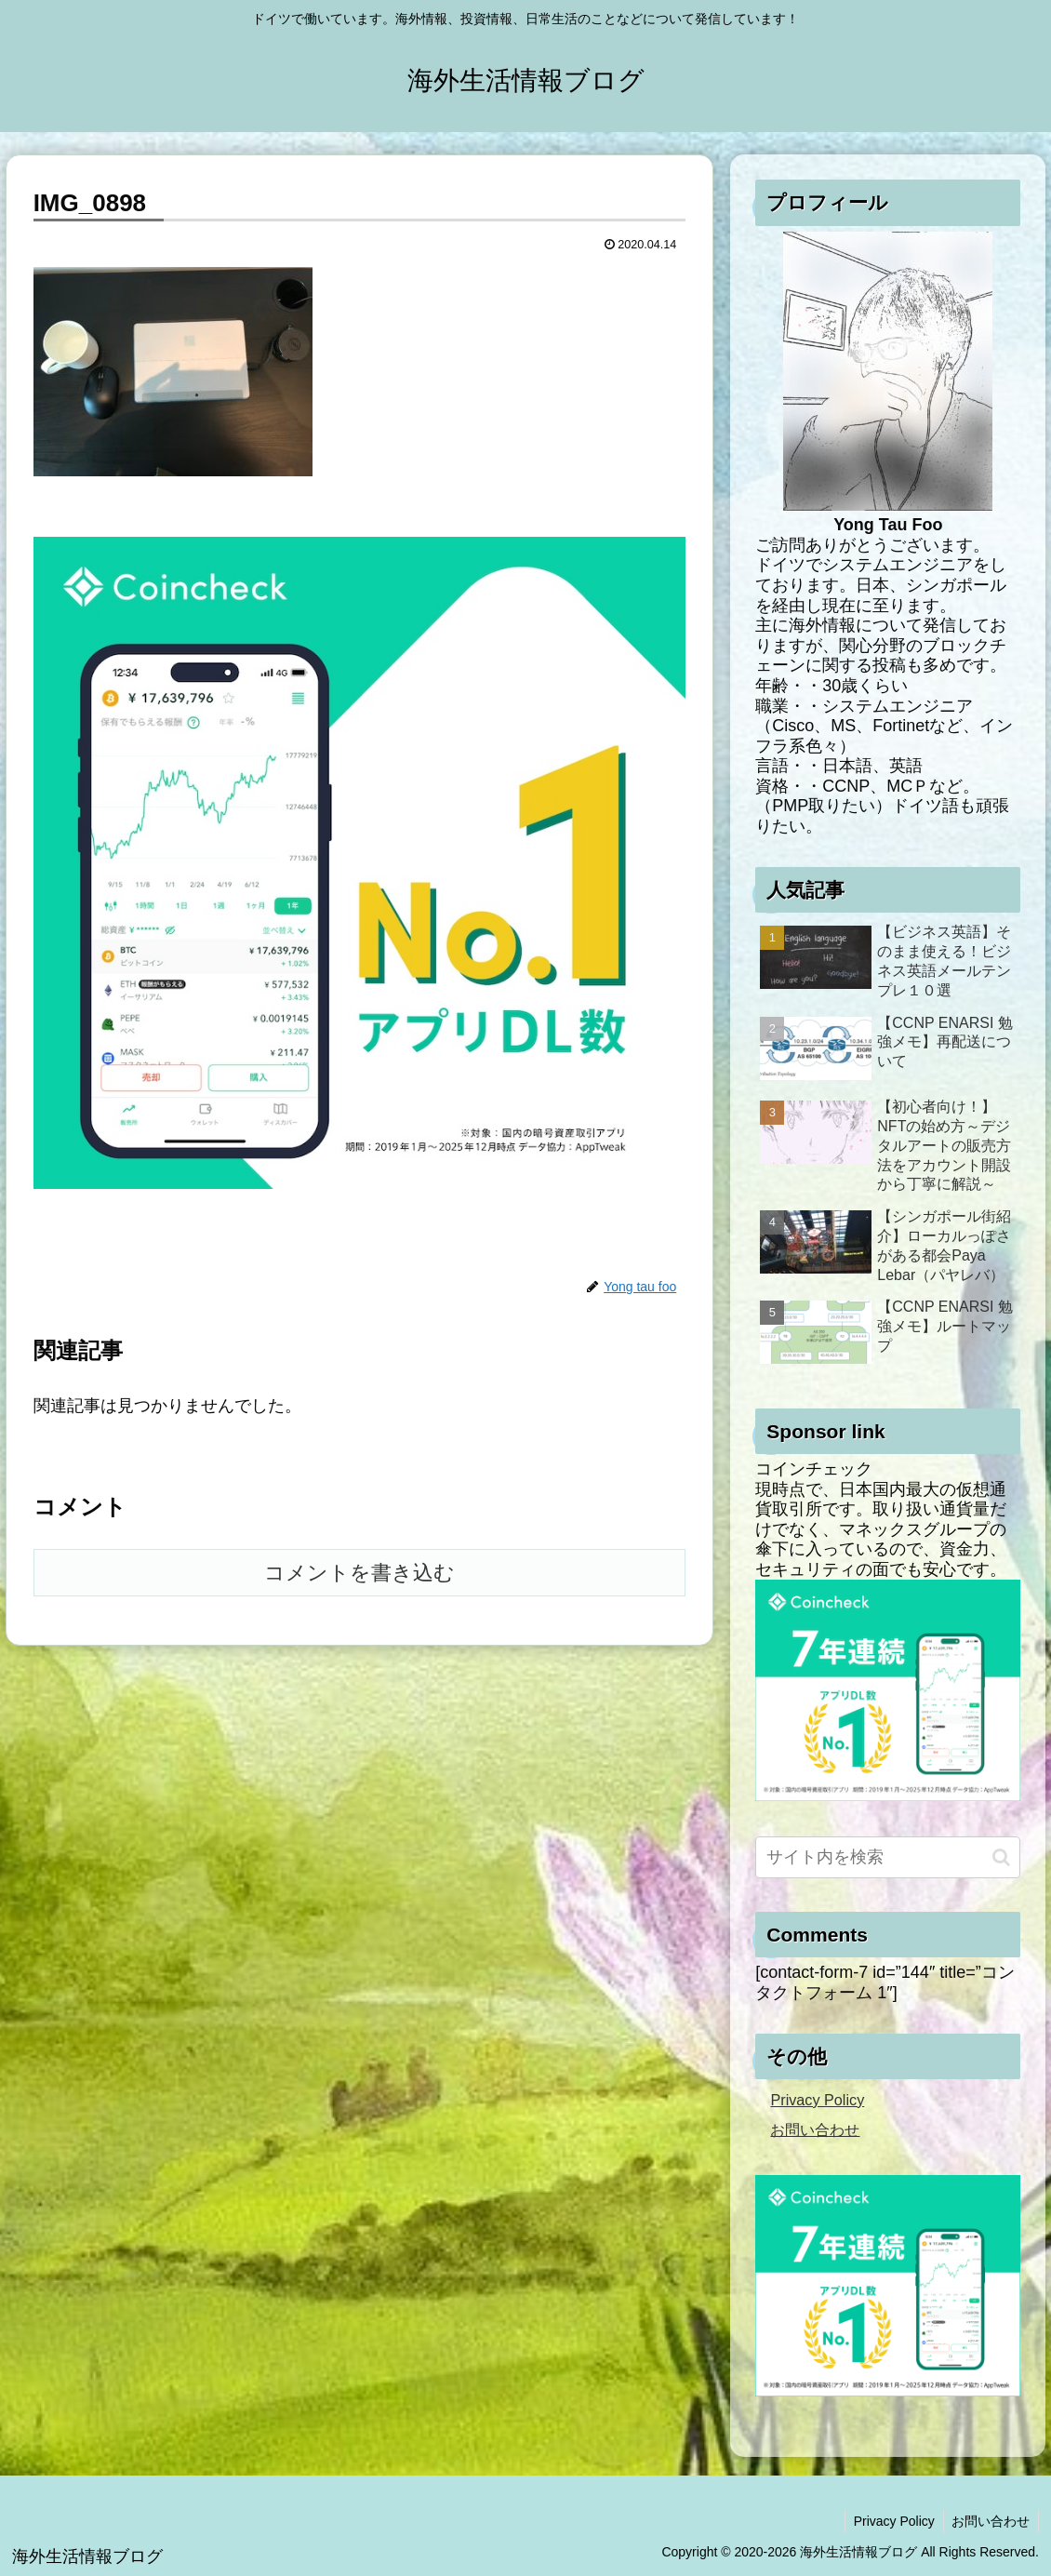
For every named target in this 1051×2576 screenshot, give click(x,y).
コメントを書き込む (359, 1572)
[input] (887, 1857)
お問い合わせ (814, 2129)
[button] (1001, 1857)
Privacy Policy (817, 2099)
